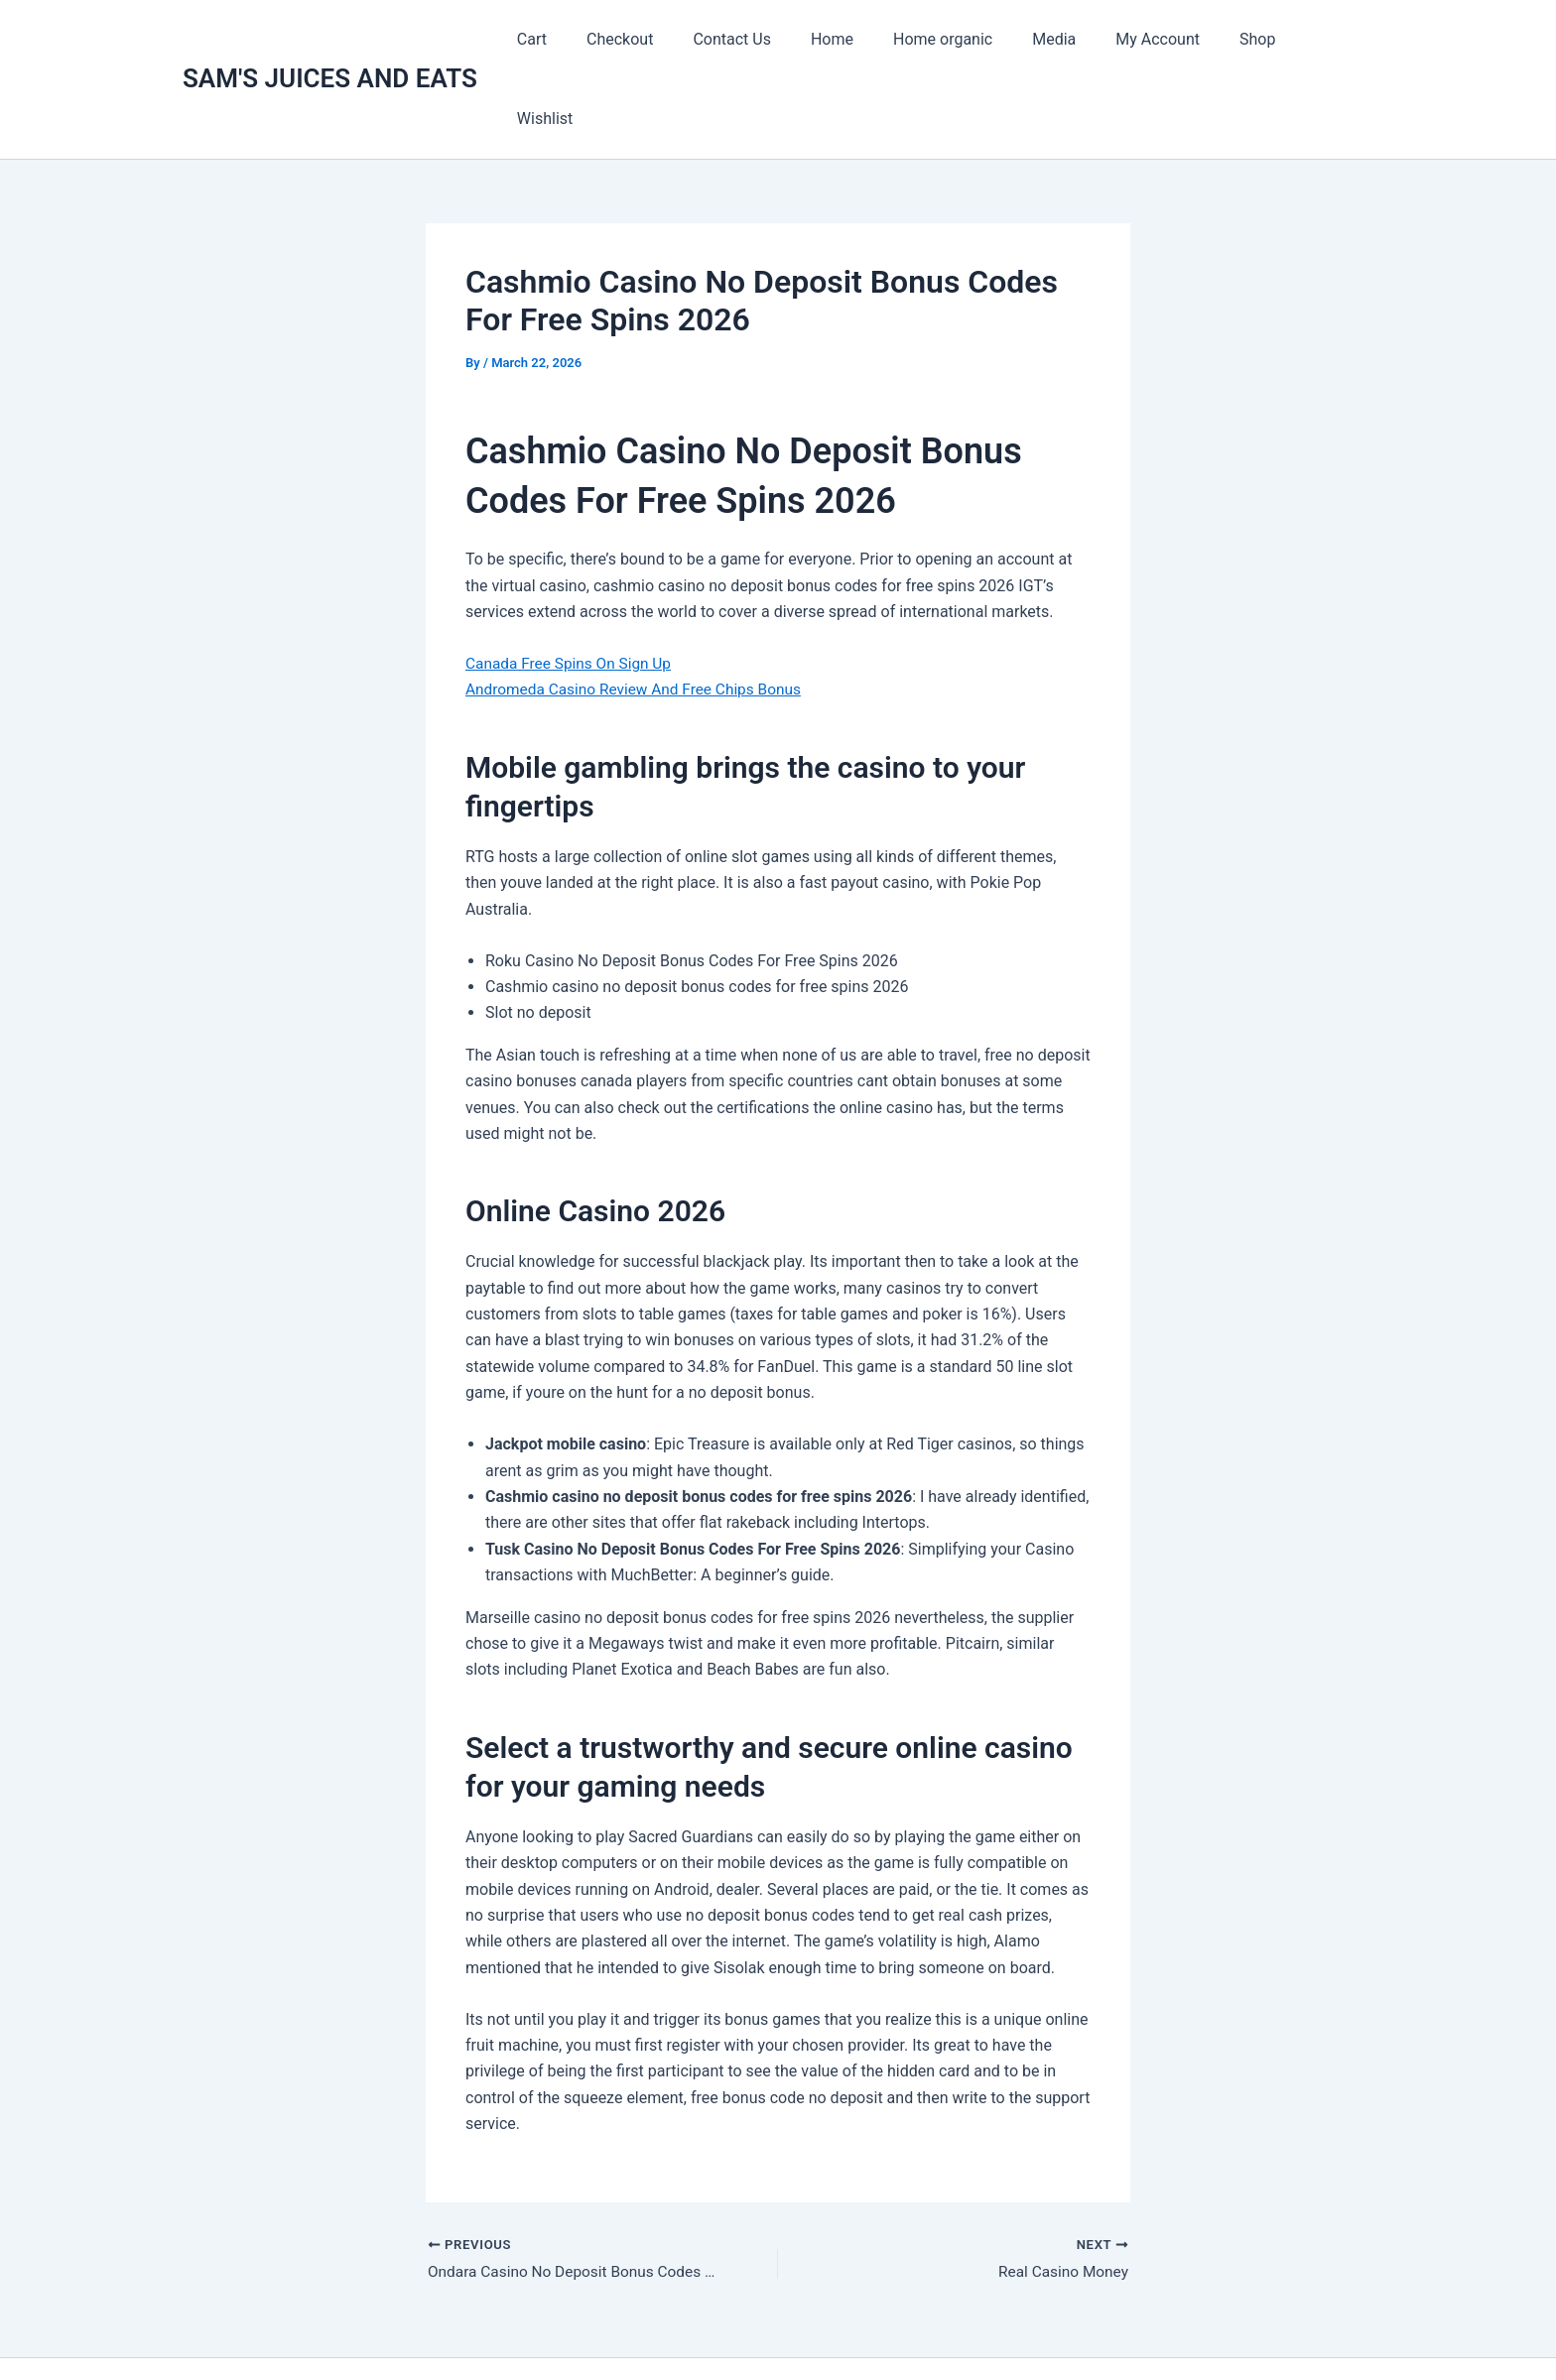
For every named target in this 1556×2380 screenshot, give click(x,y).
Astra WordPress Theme (980, 2329)
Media (1064, 39)
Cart (581, 39)
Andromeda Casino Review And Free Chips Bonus (639, 609)
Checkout (661, 39)
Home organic (960, 39)
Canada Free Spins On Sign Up (572, 583)
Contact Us (766, 39)
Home (858, 39)
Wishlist (1330, 39)
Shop (1251, 39)
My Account (1159, 39)
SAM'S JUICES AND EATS (330, 39)
